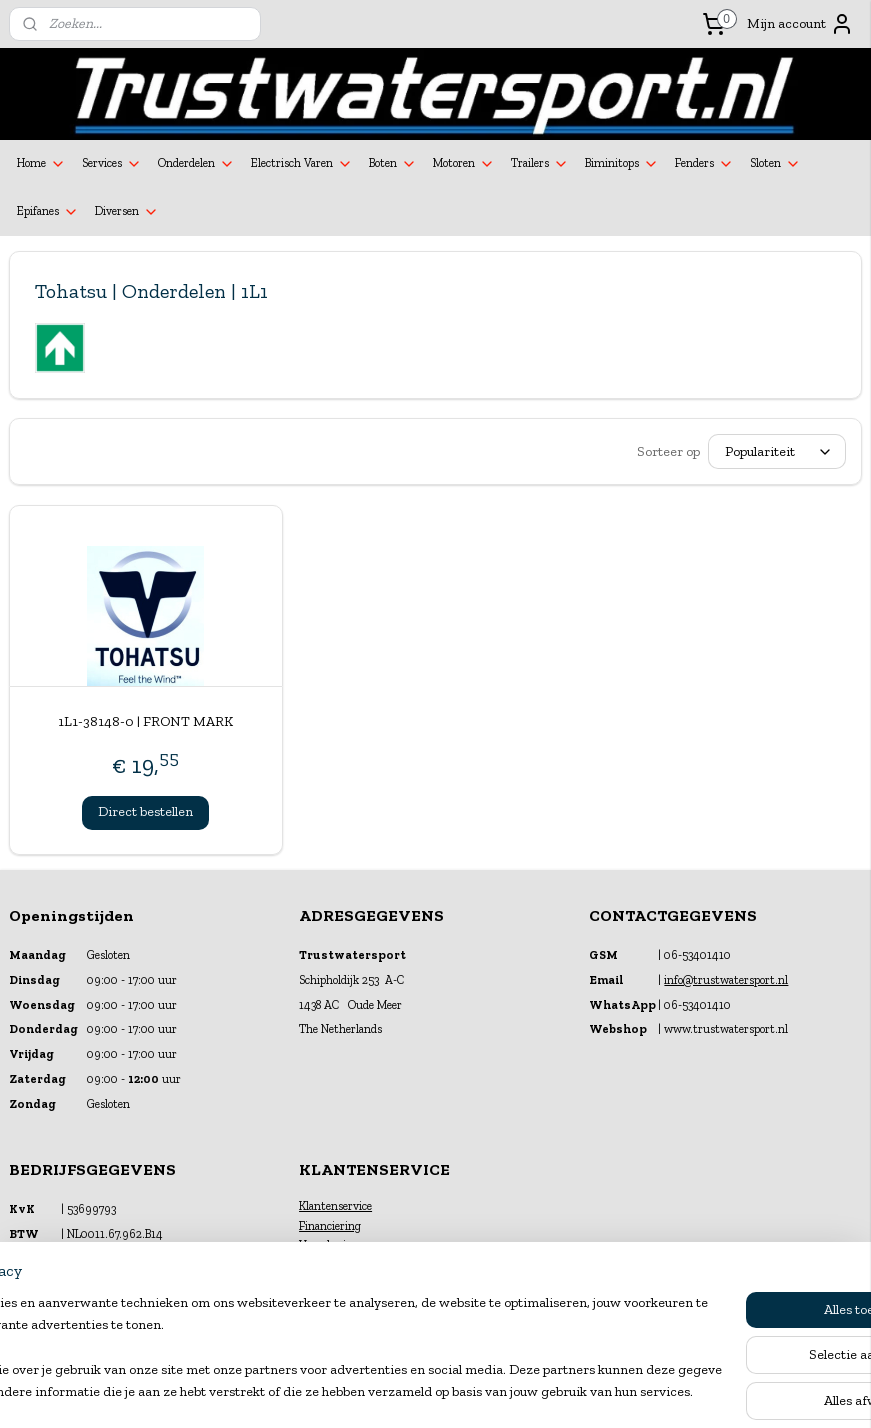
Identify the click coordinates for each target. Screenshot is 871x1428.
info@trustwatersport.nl (726, 980)
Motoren (464, 164)
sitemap (384, 1391)
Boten (393, 164)
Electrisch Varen (302, 164)
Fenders (704, 164)
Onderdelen (196, 164)
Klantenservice (335, 1206)
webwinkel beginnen (481, 1391)
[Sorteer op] (777, 451)
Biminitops (622, 164)
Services (112, 164)
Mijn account (800, 24)
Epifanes (48, 212)
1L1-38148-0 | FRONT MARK (145, 721)
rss (417, 1391)
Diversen (127, 212)
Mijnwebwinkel (632, 1391)
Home (41, 164)
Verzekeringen (335, 1245)
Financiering (330, 1226)
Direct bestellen (145, 811)
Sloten (775, 164)
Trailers (540, 164)
